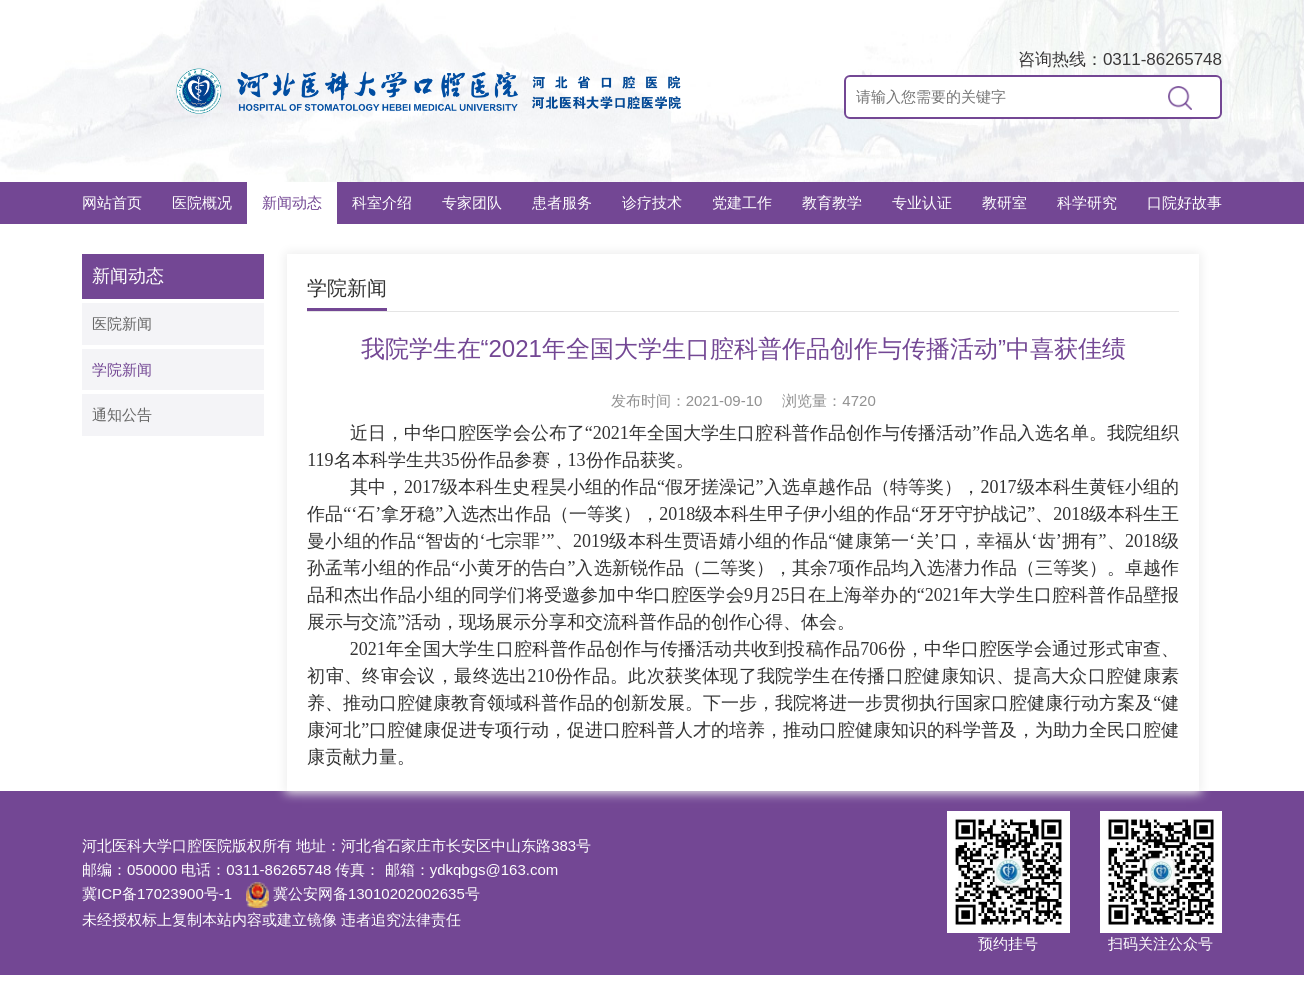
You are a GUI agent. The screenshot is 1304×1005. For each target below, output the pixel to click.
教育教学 (832, 202)
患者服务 (562, 202)
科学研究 (1087, 202)
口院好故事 (1184, 202)
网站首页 (112, 202)
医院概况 (202, 202)
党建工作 (742, 202)
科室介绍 (382, 202)
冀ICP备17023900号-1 (157, 893)
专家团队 (472, 202)
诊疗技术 (652, 202)
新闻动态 (292, 202)
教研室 (1004, 202)
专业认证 (922, 202)
